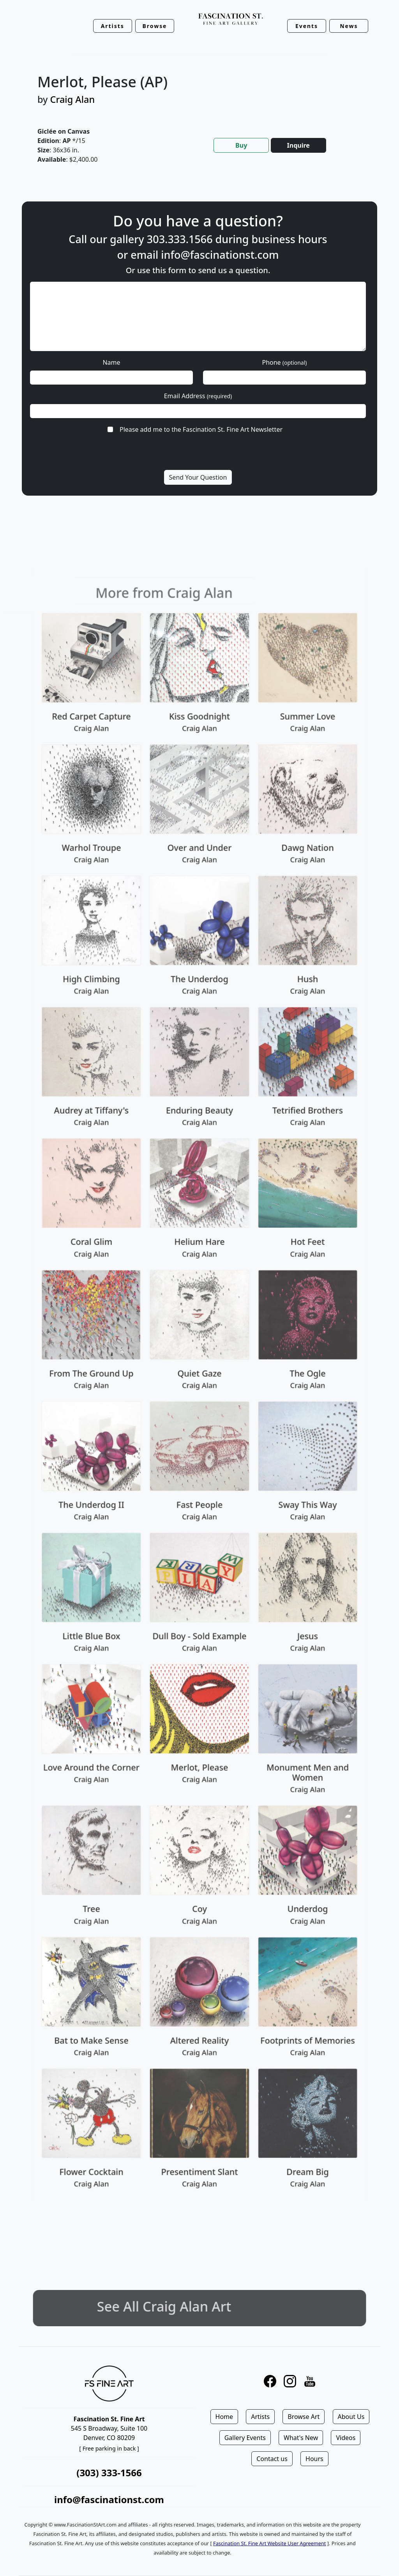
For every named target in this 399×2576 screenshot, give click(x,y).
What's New (301, 2437)
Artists (260, 2416)
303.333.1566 (180, 239)
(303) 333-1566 (108, 2472)
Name (111, 362)
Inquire (298, 145)
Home (224, 2416)
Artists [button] (112, 26)
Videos (345, 2437)
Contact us (272, 2458)
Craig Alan (72, 99)
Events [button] (306, 26)
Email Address (198, 396)
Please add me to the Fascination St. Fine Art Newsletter (201, 429)
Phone (284, 362)
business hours (289, 239)
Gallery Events (245, 2437)
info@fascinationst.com (220, 254)
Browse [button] (155, 26)
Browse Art (304, 2416)
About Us (351, 2416)
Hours (314, 2458)
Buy (241, 145)
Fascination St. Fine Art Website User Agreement (269, 2543)
